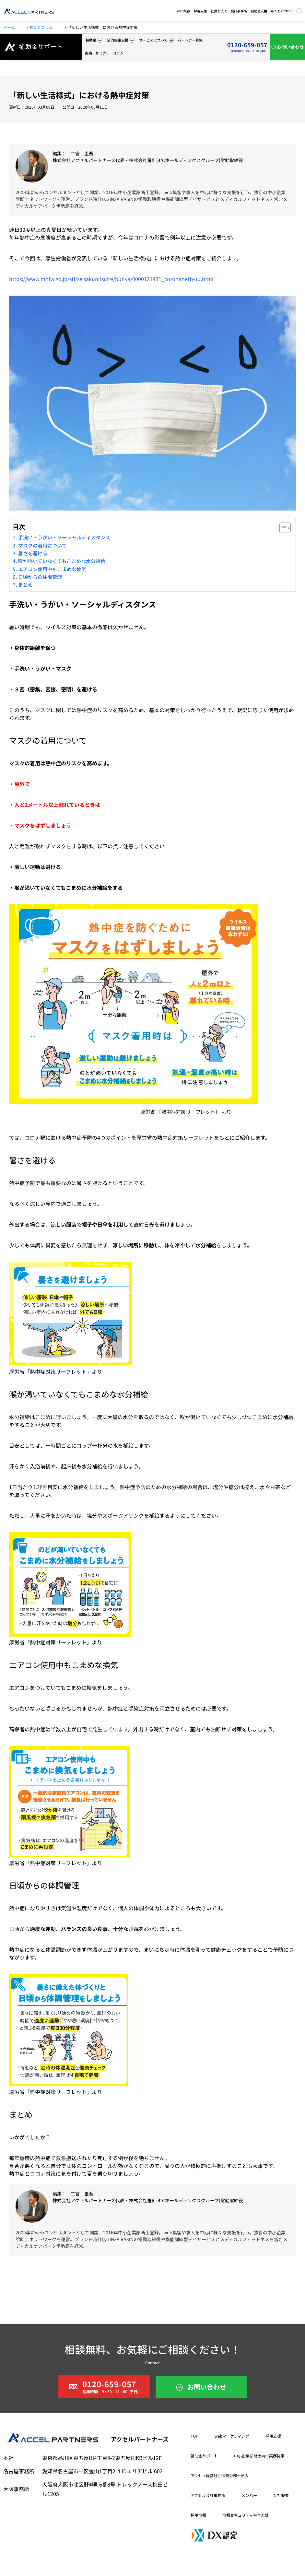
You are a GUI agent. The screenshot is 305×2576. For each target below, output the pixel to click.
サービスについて (156, 40)
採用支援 (273, 2436)
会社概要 (281, 2495)
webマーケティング (232, 2436)
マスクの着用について (42, 545)
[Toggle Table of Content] (282, 527)
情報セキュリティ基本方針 (245, 2515)
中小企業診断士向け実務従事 (259, 2455)
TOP (194, 2436)
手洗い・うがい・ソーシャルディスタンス (64, 537)
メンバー (249, 2495)
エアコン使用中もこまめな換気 (52, 568)
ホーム (9, 27)
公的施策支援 (121, 40)
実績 (88, 52)
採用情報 (198, 2515)
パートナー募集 (190, 39)
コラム (118, 52)
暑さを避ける (32, 553)
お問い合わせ (290, 46)
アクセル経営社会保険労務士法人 (220, 2475)
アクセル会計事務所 (208, 2495)
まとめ (25, 584)
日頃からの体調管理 (40, 576)
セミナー (102, 52)
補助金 (94, 40)
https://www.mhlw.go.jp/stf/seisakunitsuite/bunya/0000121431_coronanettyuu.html (111, 279)
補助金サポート (204, 2455)
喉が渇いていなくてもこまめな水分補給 (61, 560)
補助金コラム (41, 27)
